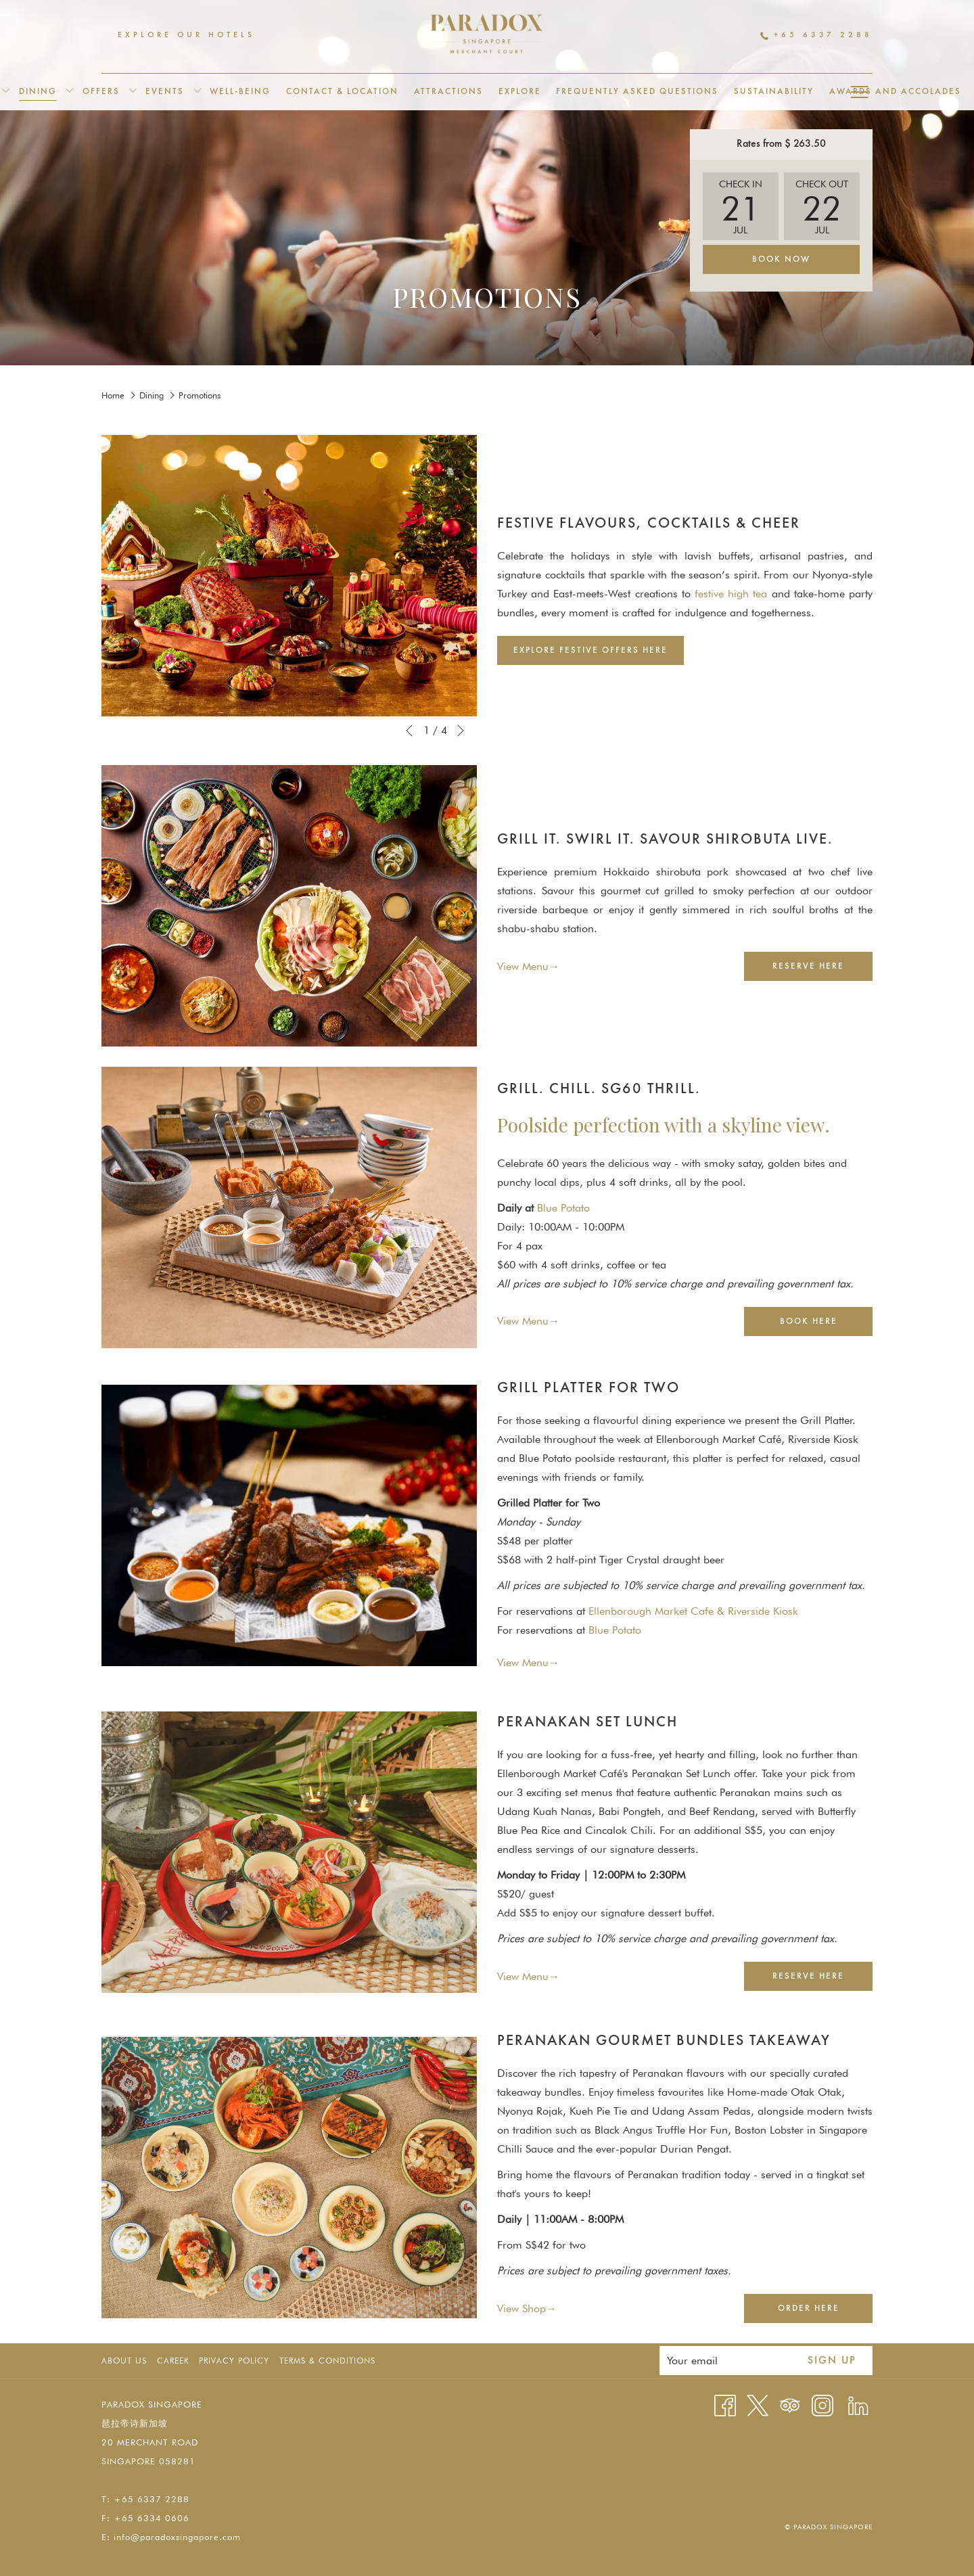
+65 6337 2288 (816, 35)
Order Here (825, 2312)
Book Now (781, 259)
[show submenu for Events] (197, 92)
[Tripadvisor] (790, 2404)
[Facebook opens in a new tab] (725, 2404)
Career (173, 2360)
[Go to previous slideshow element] (409, 730)
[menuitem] (38, 92)
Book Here (825, 1325)
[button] (741, 206)
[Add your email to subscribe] (725, 2360)
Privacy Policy (234, 2360)
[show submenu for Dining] (69, 92)
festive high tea (731, 593)
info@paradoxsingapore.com (177, 2536)
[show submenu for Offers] (133, 92)
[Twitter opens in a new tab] (757, 2404)
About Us (124, 2360)
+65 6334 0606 (151, 2517)
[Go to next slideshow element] (461, 730)
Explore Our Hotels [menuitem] (186, 35)
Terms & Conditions (327, 2360)
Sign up (832, 2360)
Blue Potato (563, 1207)
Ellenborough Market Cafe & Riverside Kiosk (693, 1611)
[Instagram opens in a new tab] (822, 2404)
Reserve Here (822, 970)
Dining (151, 395)
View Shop (521, 2308)
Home (112, 395)
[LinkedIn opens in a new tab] (858, 2404)
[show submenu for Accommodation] (6, 92)
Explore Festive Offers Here (598, 654)
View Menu (523, 966)
